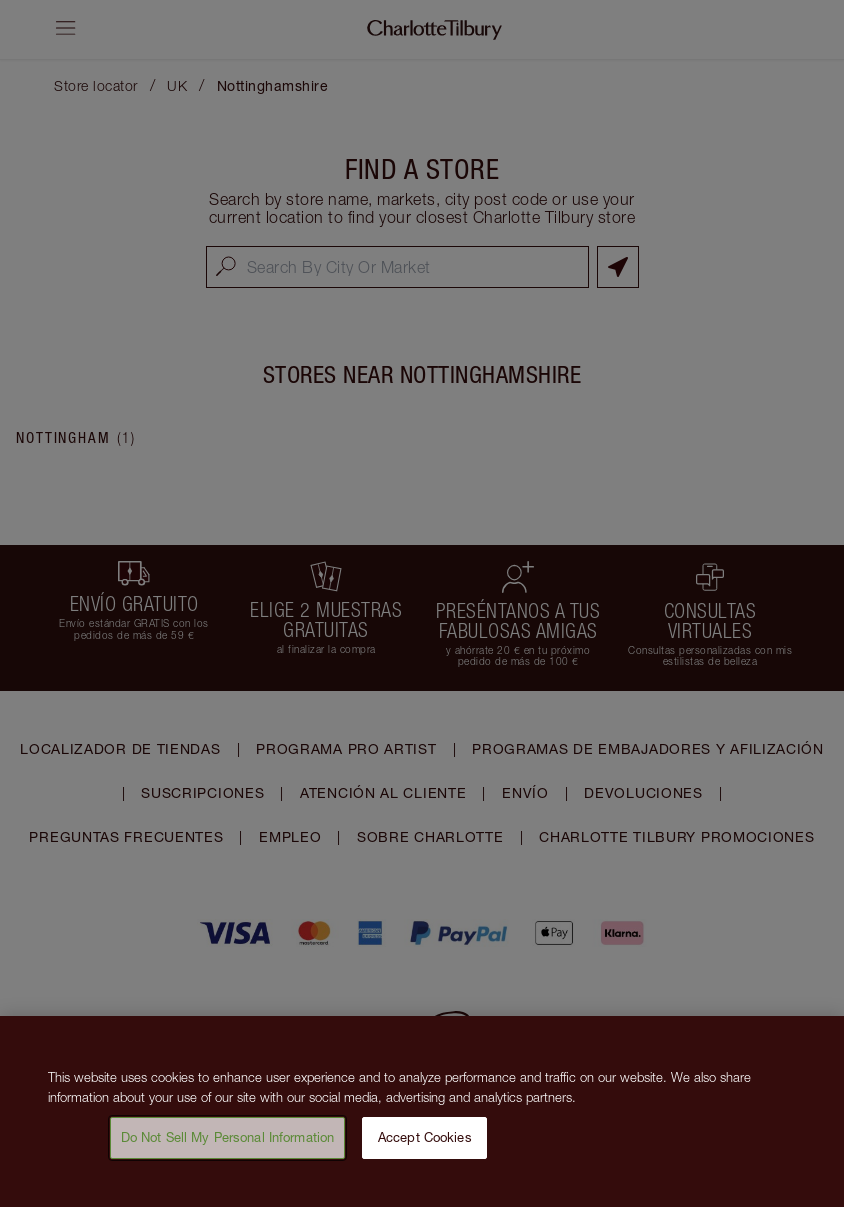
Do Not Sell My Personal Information (228, 1154)
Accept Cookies (425, 1154)
